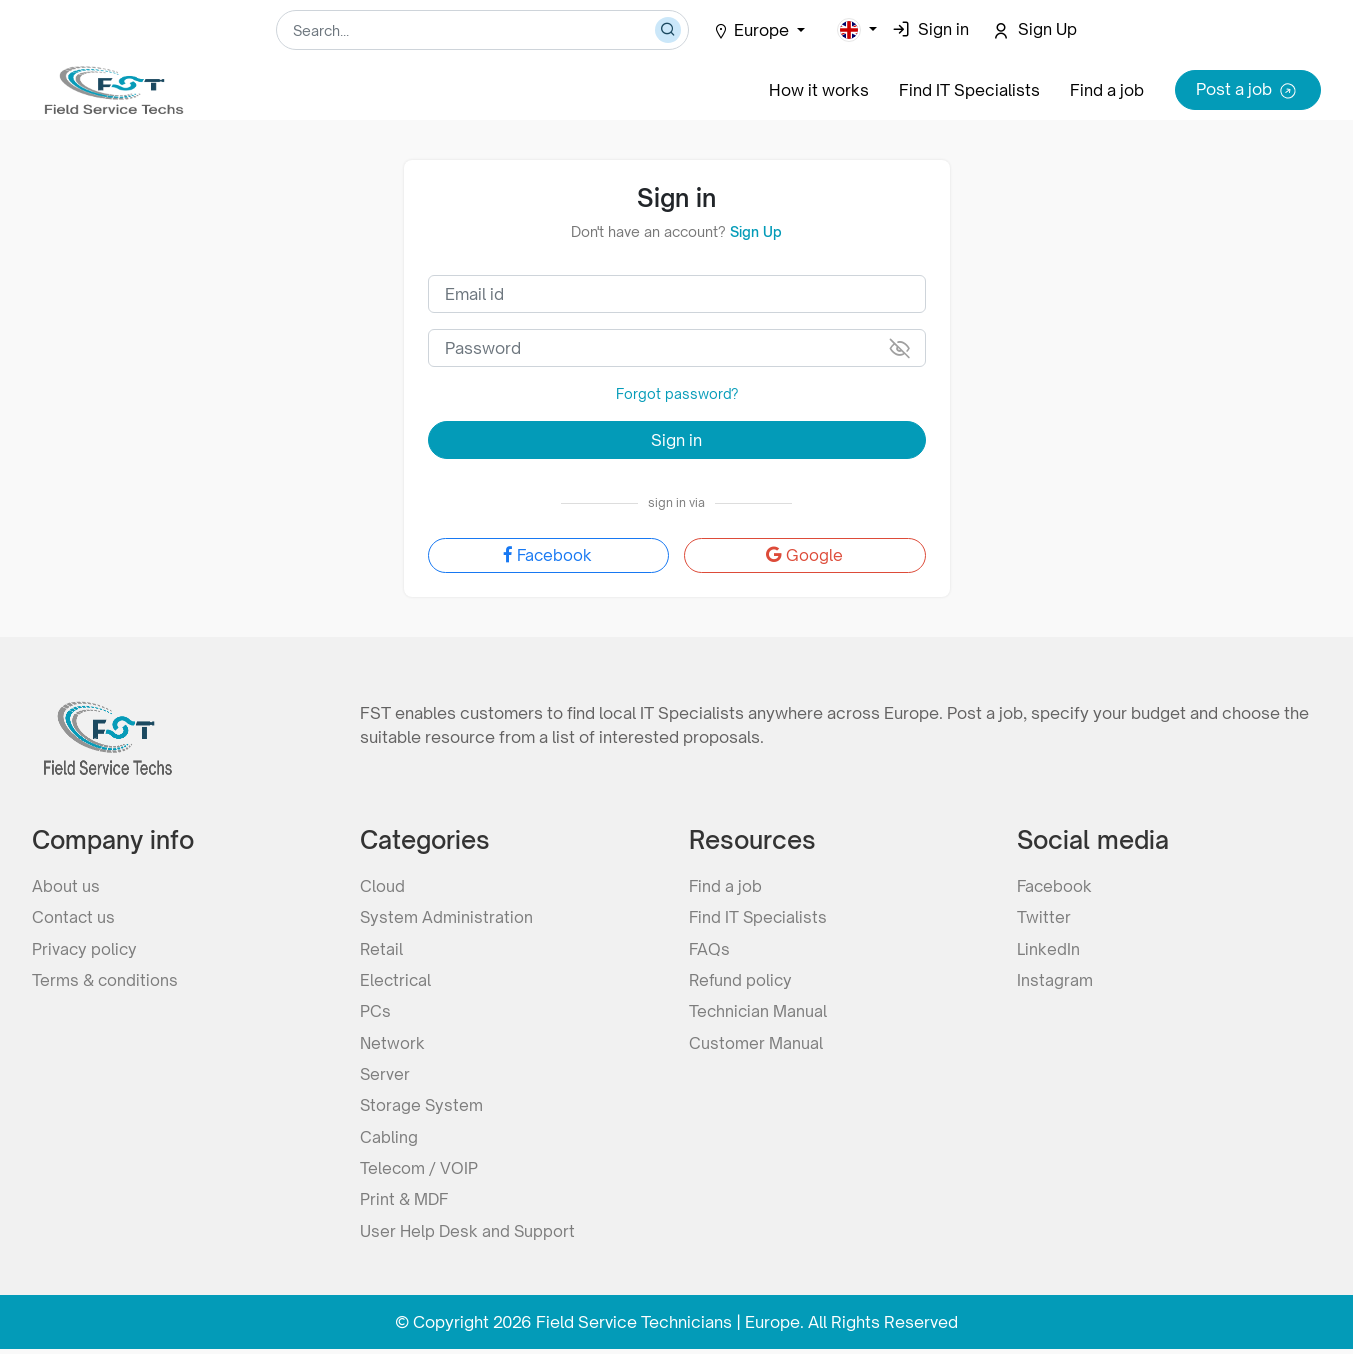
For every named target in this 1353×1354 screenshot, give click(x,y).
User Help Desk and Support (469, 1236)
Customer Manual (756, 1044)
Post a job (1248, 91)
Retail (382, 948)
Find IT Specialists (969, 90)
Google (804, 555)
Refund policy (742, 980)
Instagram (1055, 980)
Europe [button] (753, 30)
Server (385, 1076)
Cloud (382, 884)
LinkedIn (1048, 948)
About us (66, 884)
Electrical (396, 980)
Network (393, 1044)
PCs (375, 1012)
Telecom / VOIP (419, 1172)
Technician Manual (759, 1012)
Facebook (548, 555)
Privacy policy (85, 948)
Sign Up (756, 231)
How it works (819, 90)
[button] (857, 30)
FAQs (710, 948)
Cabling (389, 1140)
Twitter (1044, 916)
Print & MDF (405, 1204)
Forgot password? (676, 393)
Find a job (1107, 90)
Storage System (422, 1108)
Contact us (74, 916)
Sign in (676, 439)
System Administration (447, 916)
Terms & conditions (106, 980)
